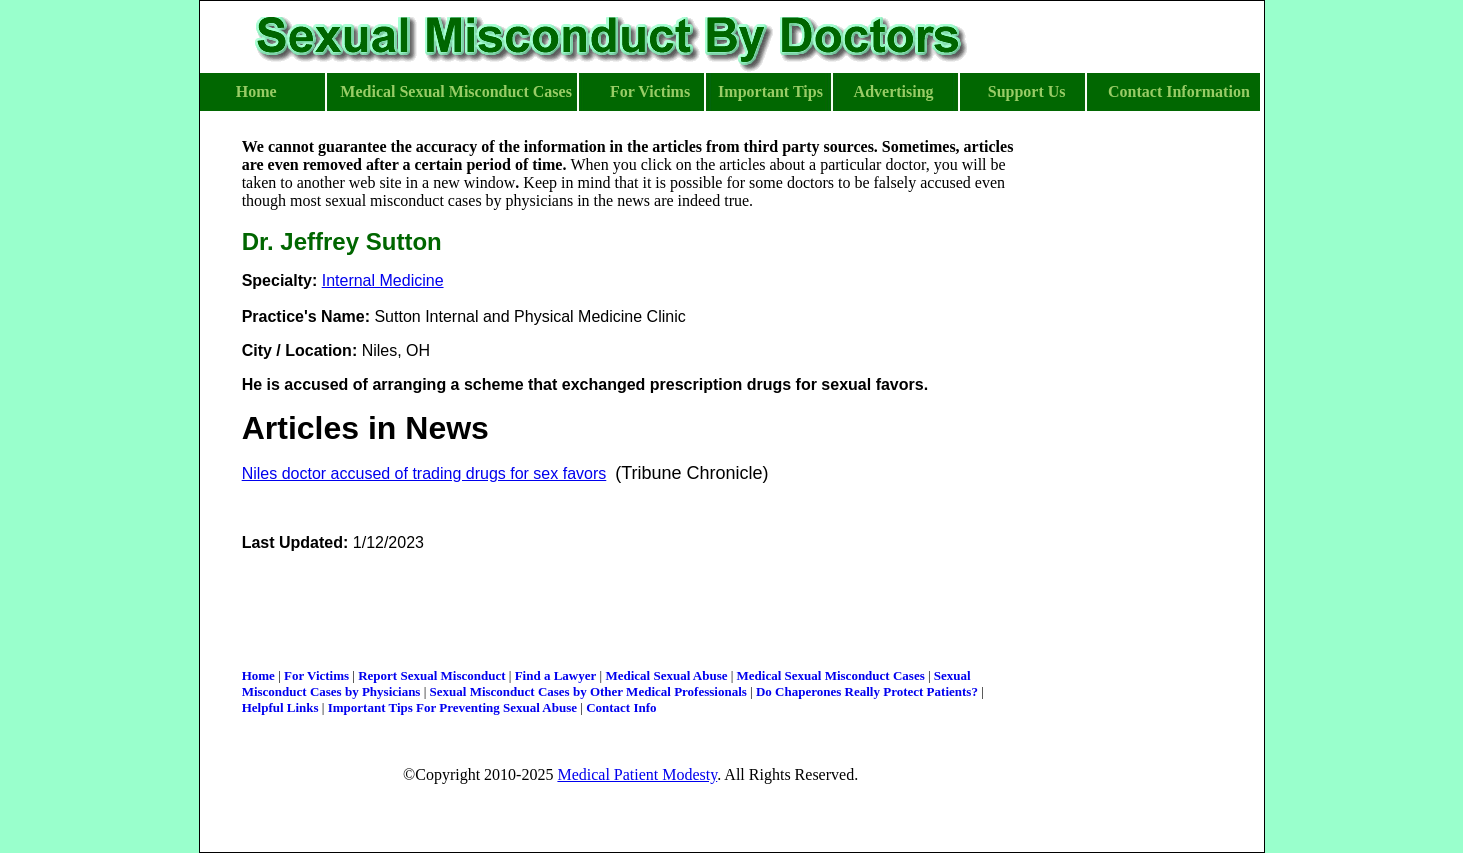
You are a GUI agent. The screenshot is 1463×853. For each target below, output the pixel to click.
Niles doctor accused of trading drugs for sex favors (424, 473)
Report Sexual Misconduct (431, 675)
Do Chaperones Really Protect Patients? (867, 691)
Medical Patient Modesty (637, 774)
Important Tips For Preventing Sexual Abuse (452, 707)
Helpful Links (280, 707)
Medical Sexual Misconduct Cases (831, 675)
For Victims (316, 675)
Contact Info (621, 707)
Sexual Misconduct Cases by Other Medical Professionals (588, 691)
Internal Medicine (383, 280)
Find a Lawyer (556, 675)
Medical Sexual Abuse (666, 675)
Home (258, 675)
